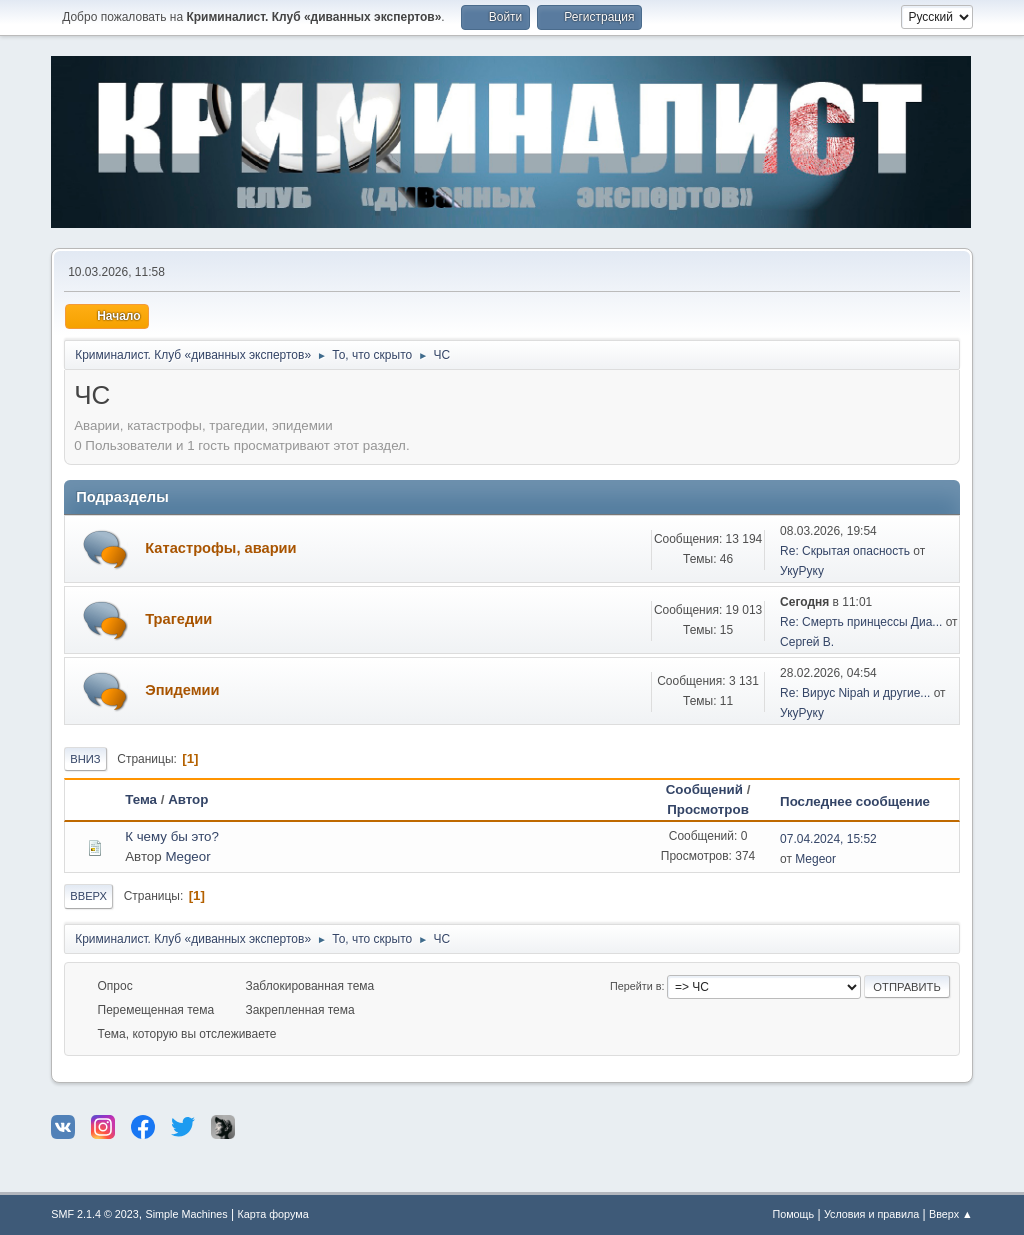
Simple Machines (187, 1214)
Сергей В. (807, 642)
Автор (188, 799)
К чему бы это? (172, 836)
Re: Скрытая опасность (845, 551)
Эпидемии (182, 690)
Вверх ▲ (951, 1214)
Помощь (793, 1214)
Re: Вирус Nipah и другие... (855, 693)
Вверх (88, 896)
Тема (141, 799)
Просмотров (708, 809)
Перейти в (635, 986)
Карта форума (272, 1214)
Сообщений (704, 789)
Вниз (85, 759)
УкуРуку (802, 571)
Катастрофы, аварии (220, 548)
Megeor (187, 856)
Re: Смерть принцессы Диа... (861, 622)
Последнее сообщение (864, 801)
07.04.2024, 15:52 (828, 839)
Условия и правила (871, 1214)
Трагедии (178, 619)
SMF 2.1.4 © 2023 (95, 1214)
